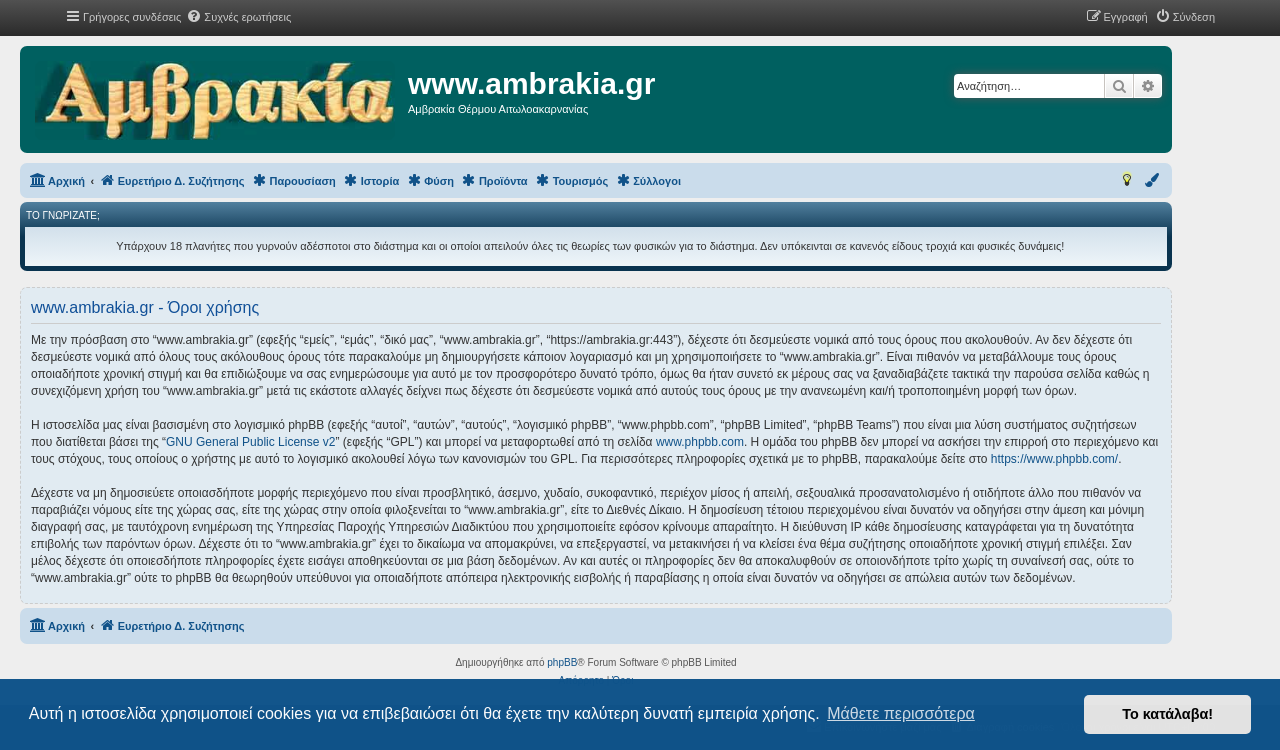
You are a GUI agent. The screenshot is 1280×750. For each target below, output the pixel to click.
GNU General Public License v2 (250, 442)
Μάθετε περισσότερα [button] (901, 713)
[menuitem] (238, 17)
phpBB (562, 662)
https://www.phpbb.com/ (1054, 459)
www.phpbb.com (700, 442)
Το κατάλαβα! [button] (1167, 714)
